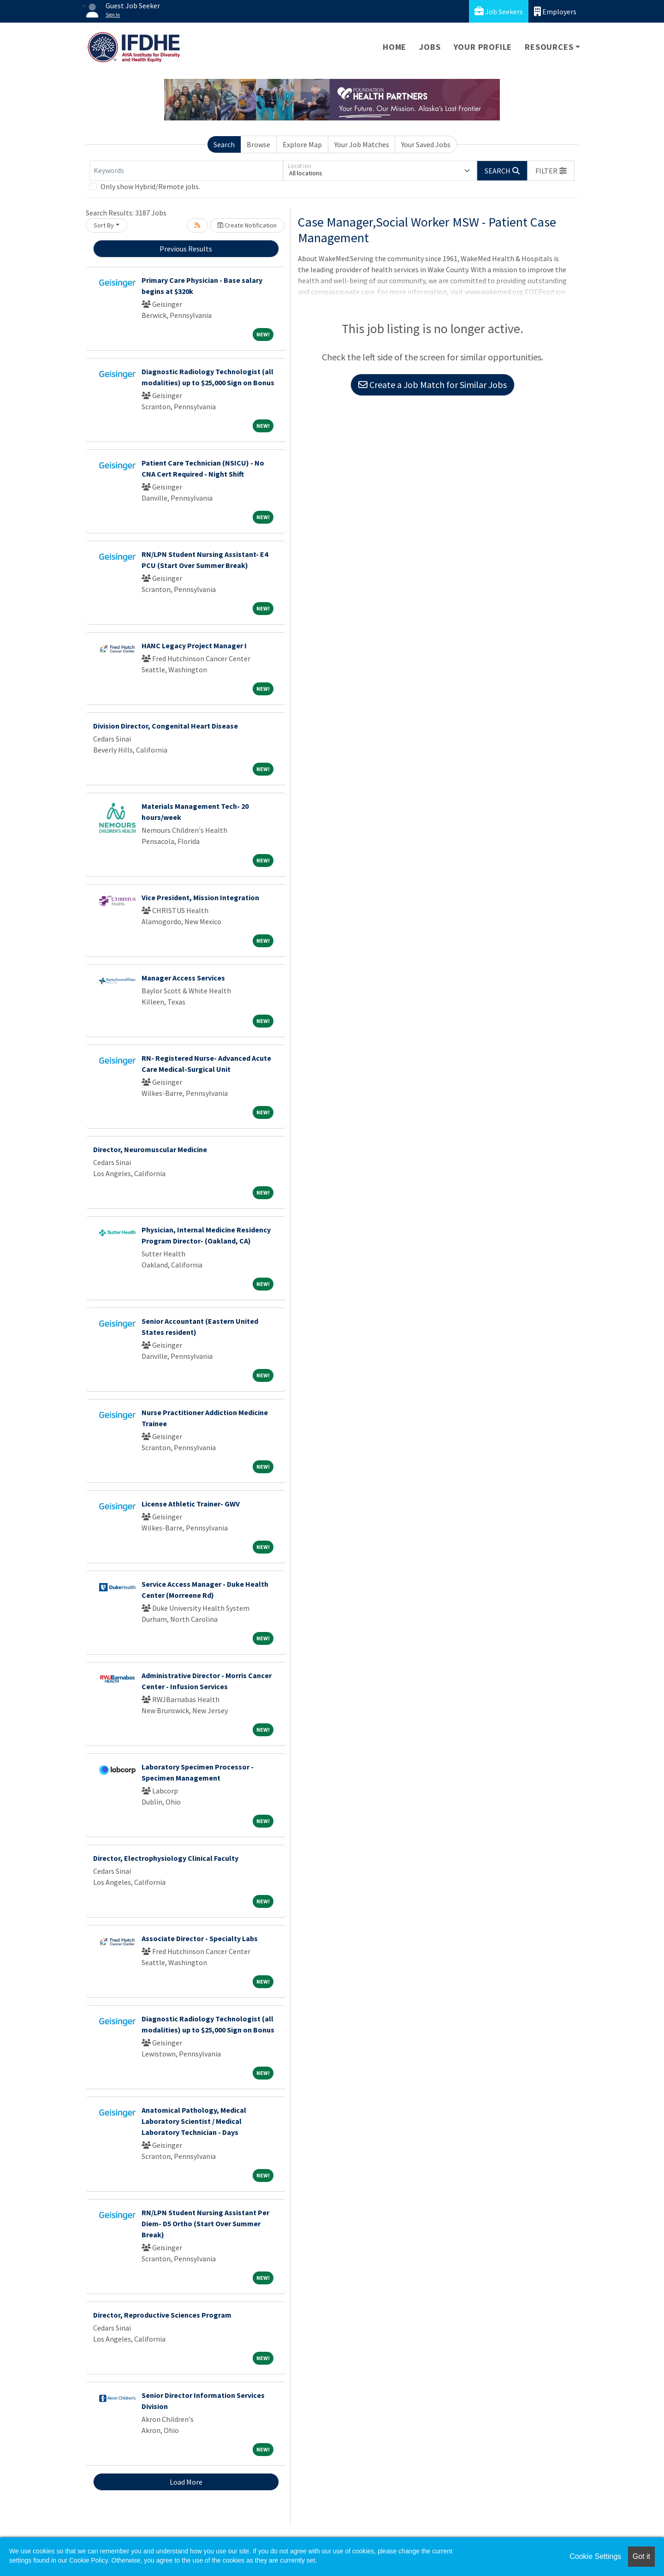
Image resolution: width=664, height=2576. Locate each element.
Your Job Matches (361, 144)
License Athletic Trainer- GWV (191, 1503)
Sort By (104, 225)
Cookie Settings (595, 2556)
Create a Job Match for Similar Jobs (432, 384)
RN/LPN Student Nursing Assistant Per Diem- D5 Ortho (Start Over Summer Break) (205, 2223)
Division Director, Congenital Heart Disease (165, 725)
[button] (551, 171)
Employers (555, 11)
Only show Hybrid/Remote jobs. (150, 186)
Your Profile (483, 47)
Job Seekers (498, 11)
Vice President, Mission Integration (200, 897)
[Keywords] (186, 171)
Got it (641, 2556)
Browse (258, 144)
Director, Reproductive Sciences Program (162, 2314)
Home (394, 47)
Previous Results (186, 248)
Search (224, 144)
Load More (186, 2481)
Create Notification (247, 225)
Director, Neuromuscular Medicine (150, 1149)
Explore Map (302, 144)
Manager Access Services (183, 977)
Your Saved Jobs (426, 144)
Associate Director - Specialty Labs (200, 1938)
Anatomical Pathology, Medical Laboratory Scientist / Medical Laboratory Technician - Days (194, 2121)
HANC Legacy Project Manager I (194, 645)
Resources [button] (549, 47)
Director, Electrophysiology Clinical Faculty (165, 1858)
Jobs (429, 47)
